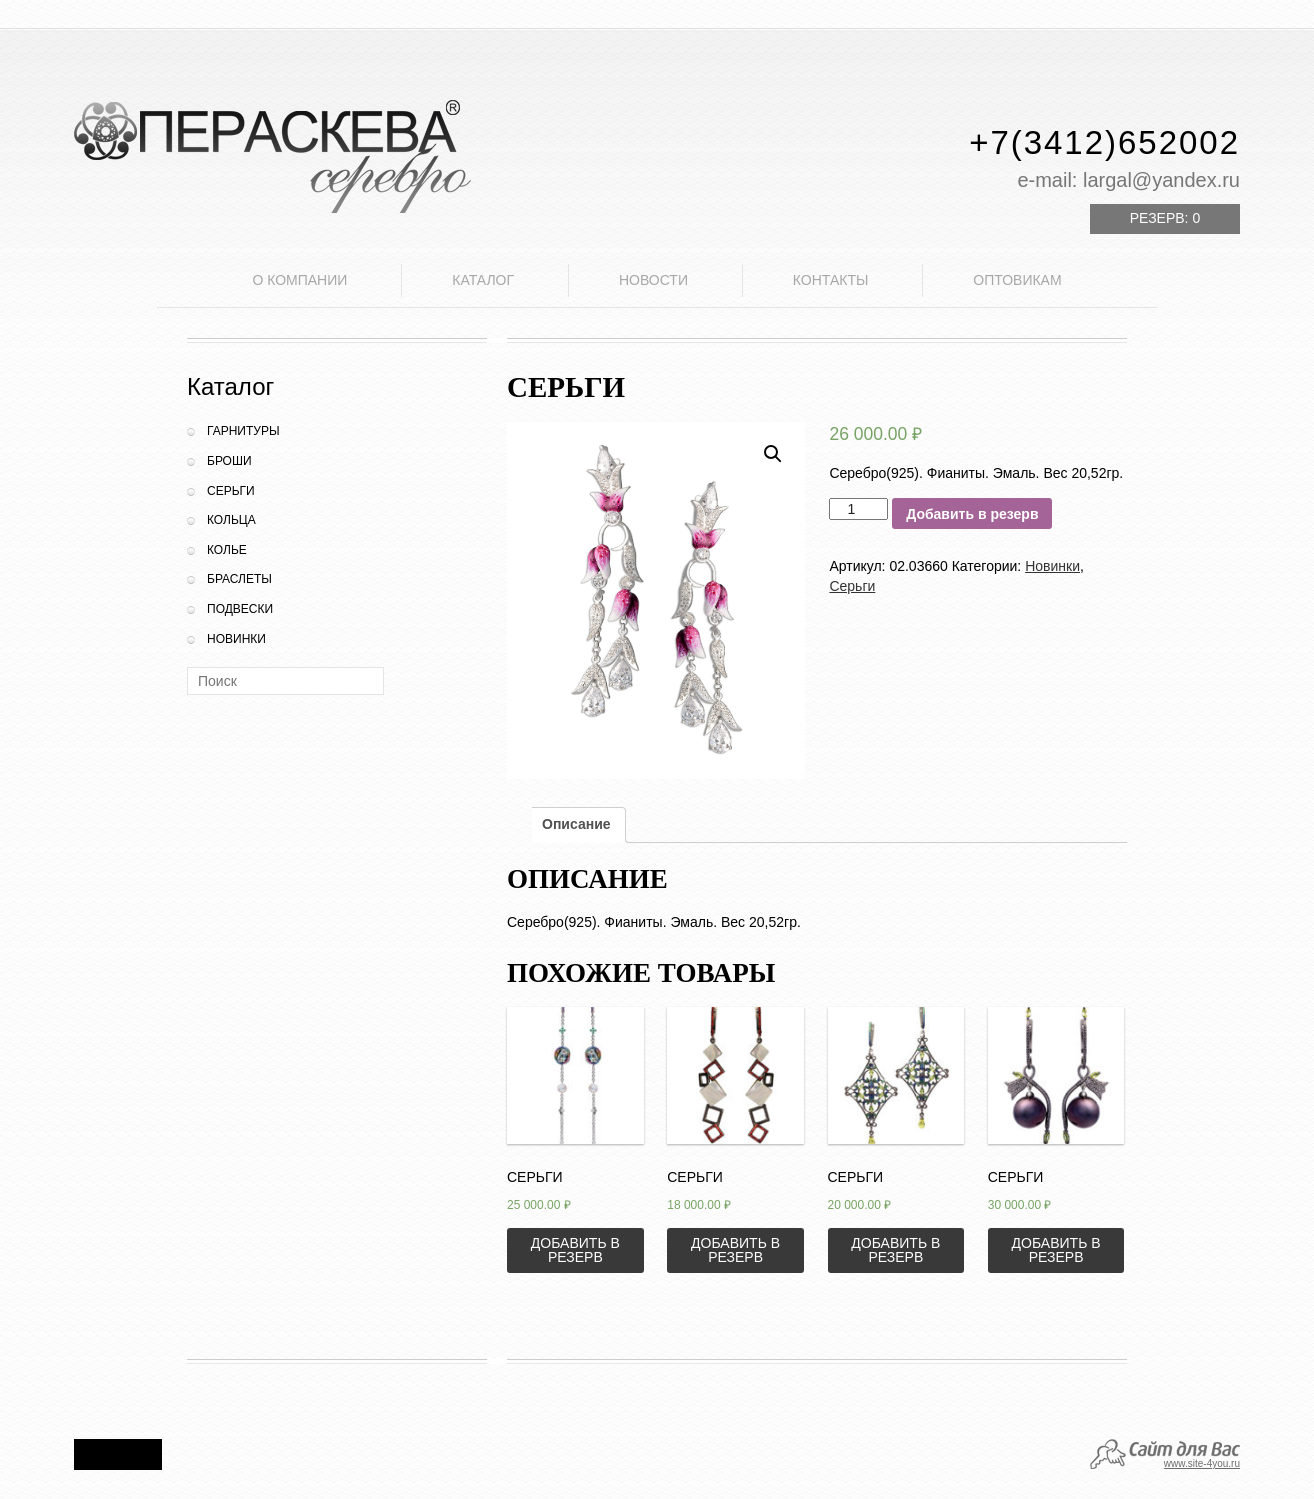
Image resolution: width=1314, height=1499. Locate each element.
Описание (576, 824)
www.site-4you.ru (1202, 1463)
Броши (229, 461)
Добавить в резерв (972, 514)
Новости (653, 280)
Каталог (483, 280)
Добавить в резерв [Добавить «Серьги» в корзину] (575, 1250)
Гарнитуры (243, 431)
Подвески (240, 609)
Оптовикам (1017, 280)
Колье (227, 550)
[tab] (576, 825)
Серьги (231, 491)
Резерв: (1165, 218)
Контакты (831, 280)
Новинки (236, 639)
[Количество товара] (858, 509)
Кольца (231, 520)
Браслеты (239, 579)
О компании (299, 280)
